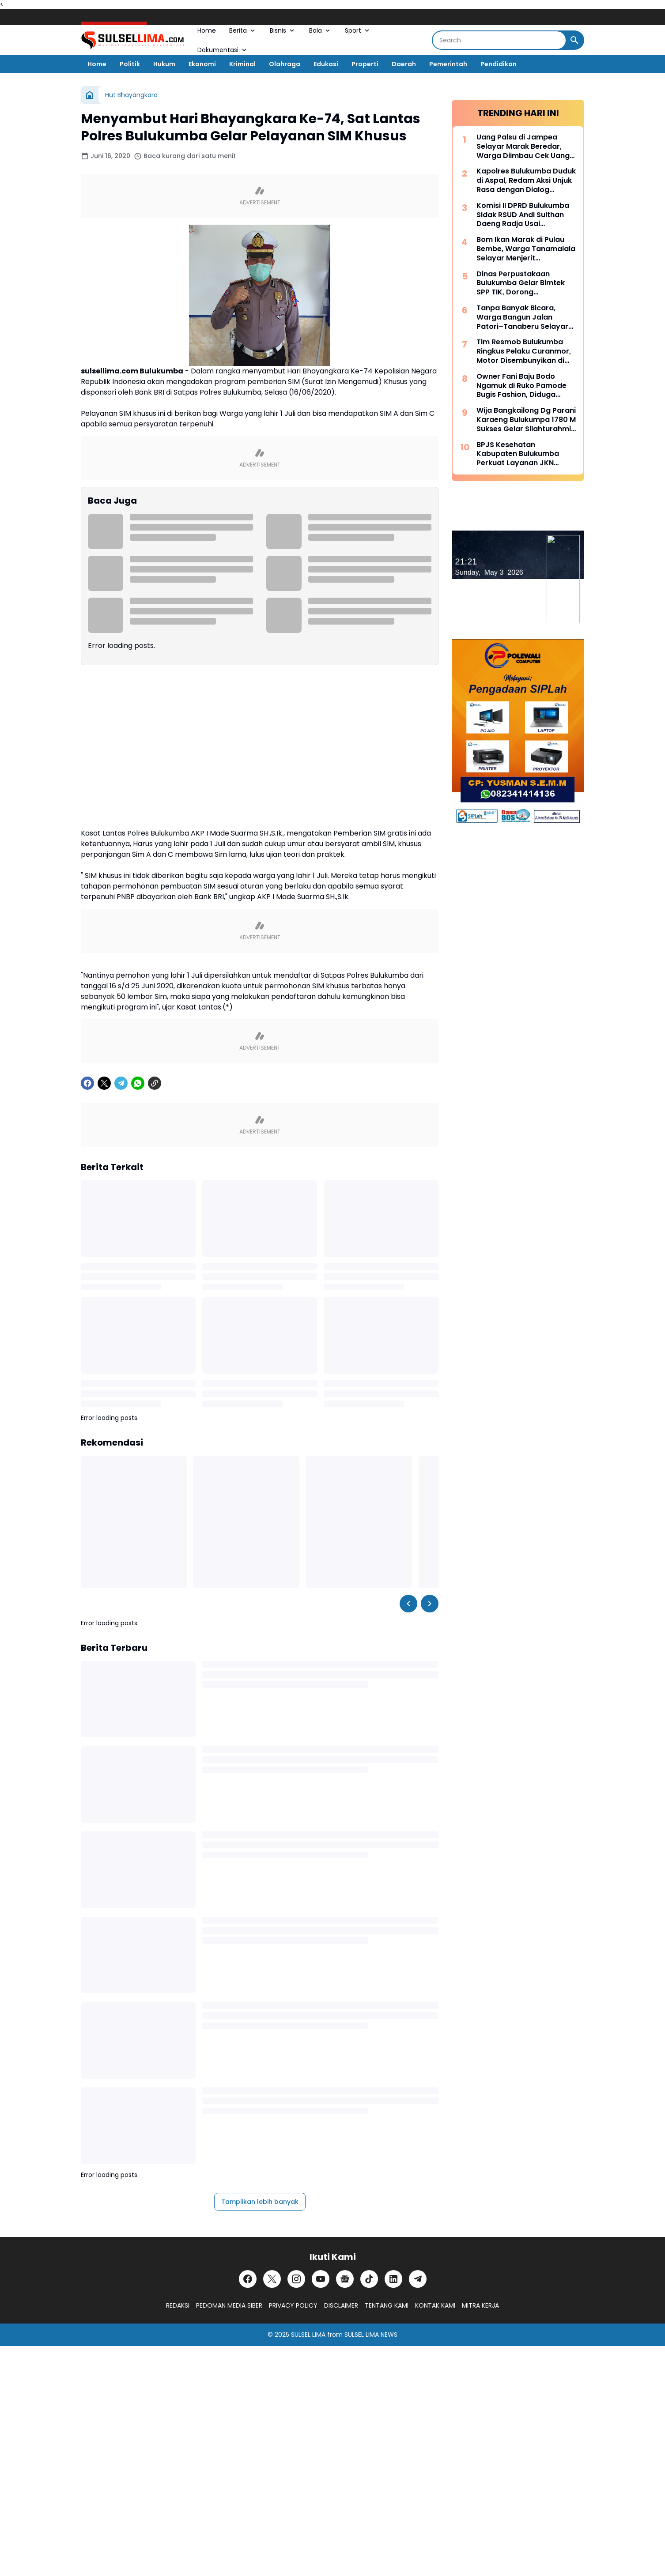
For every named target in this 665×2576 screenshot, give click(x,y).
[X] (104, 1083)
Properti (364, 64)
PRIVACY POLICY (293, 2305)
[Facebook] (87, 1083)
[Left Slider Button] (408, 1603)
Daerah (404, 64)
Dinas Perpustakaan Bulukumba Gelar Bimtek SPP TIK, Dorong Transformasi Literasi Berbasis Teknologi (520, 283)
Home (206, 30)
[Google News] (345, 2279)
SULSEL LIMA (308, 2334)
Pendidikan (498, 64)
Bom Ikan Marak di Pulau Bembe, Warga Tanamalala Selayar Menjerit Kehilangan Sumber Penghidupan (525, 249)
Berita (243, 30)
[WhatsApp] (137, 1083)
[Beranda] (89, 95)
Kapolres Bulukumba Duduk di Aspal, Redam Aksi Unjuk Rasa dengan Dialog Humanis (526, 180)
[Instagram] (296, 2279)
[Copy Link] (154, 1083)
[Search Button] (574, 40)
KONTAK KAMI (435, 2305)
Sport (358, 30)
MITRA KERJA (480, 2305)
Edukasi (326, 64)
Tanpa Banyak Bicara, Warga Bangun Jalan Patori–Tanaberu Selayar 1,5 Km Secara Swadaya (522, 317)
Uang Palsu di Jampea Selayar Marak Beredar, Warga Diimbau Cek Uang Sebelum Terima (523, 146)
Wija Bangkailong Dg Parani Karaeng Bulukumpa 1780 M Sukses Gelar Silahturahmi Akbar (526, 419)
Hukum (164, 64)
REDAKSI (177, 2305)
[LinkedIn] (393, 2279)
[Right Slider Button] (429, 1603)
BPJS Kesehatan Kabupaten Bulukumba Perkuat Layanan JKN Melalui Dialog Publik (517, 454)
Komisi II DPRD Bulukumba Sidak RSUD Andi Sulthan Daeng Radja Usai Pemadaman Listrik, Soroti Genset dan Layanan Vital (524, 215)
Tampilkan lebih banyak (259, 2201)
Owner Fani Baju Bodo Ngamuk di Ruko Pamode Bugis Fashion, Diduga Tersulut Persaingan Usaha (525, 385)
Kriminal (242, 64)
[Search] (499, 40)
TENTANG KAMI (386, 2305)
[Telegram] (121, 1083)
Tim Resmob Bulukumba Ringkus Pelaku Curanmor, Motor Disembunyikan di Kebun (523, 351)
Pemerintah (448, 64)
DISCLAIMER (341, 2305)
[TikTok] (369, 2279)
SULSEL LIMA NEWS (370, 2334)
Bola (320, 30)
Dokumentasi (222, 49)
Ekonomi (202, 64)
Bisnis (283, 30)
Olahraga (284, 64)
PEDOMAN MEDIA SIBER (229, 2305)
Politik (130, 64)
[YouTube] (320, 2279)
